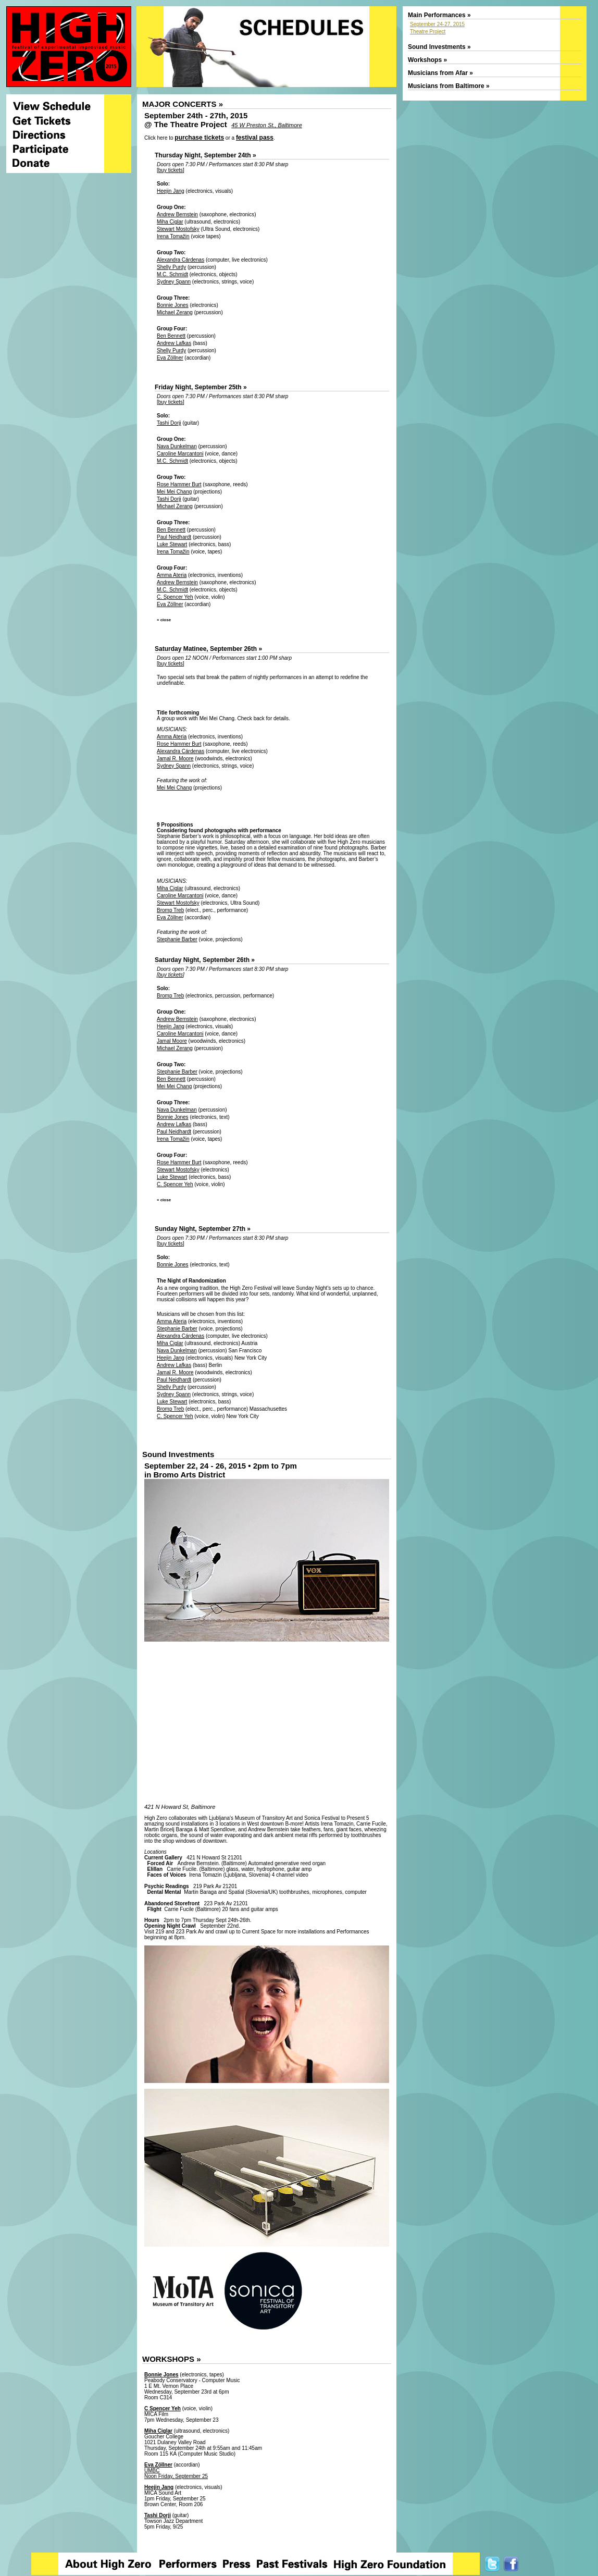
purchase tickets (199, 137)
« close (164, 620)
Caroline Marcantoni (180, 454)
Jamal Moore (172, 1041)
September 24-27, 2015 (437, 24)
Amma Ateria (171, 575)
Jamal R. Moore (175, 758)
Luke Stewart (172, 544)
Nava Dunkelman (177, 446)
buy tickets (170, 170)
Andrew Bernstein (177, 214)
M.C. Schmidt (172, 274)
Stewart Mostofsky (178, 229)
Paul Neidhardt (174, 537)
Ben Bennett (171, 336)
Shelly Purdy (171, 267)
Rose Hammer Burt (179, 484)
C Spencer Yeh (162, 2408)
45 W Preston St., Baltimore (266, 125)
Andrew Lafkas (174, 343)
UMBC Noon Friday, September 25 (176, 2473)
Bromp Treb (170, 910)
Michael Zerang (175, 312)
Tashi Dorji (169, 423)
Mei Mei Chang (174, 492)
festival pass (254, 137)
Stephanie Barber (177, 939)
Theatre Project (427, 31)
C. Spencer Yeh (175, 597)
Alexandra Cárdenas (180, 260)
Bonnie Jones (173, 305)
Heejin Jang (170, 191)
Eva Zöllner (170, 358)
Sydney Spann (174, 282)
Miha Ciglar (170, 222)
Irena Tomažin (173, 236)
